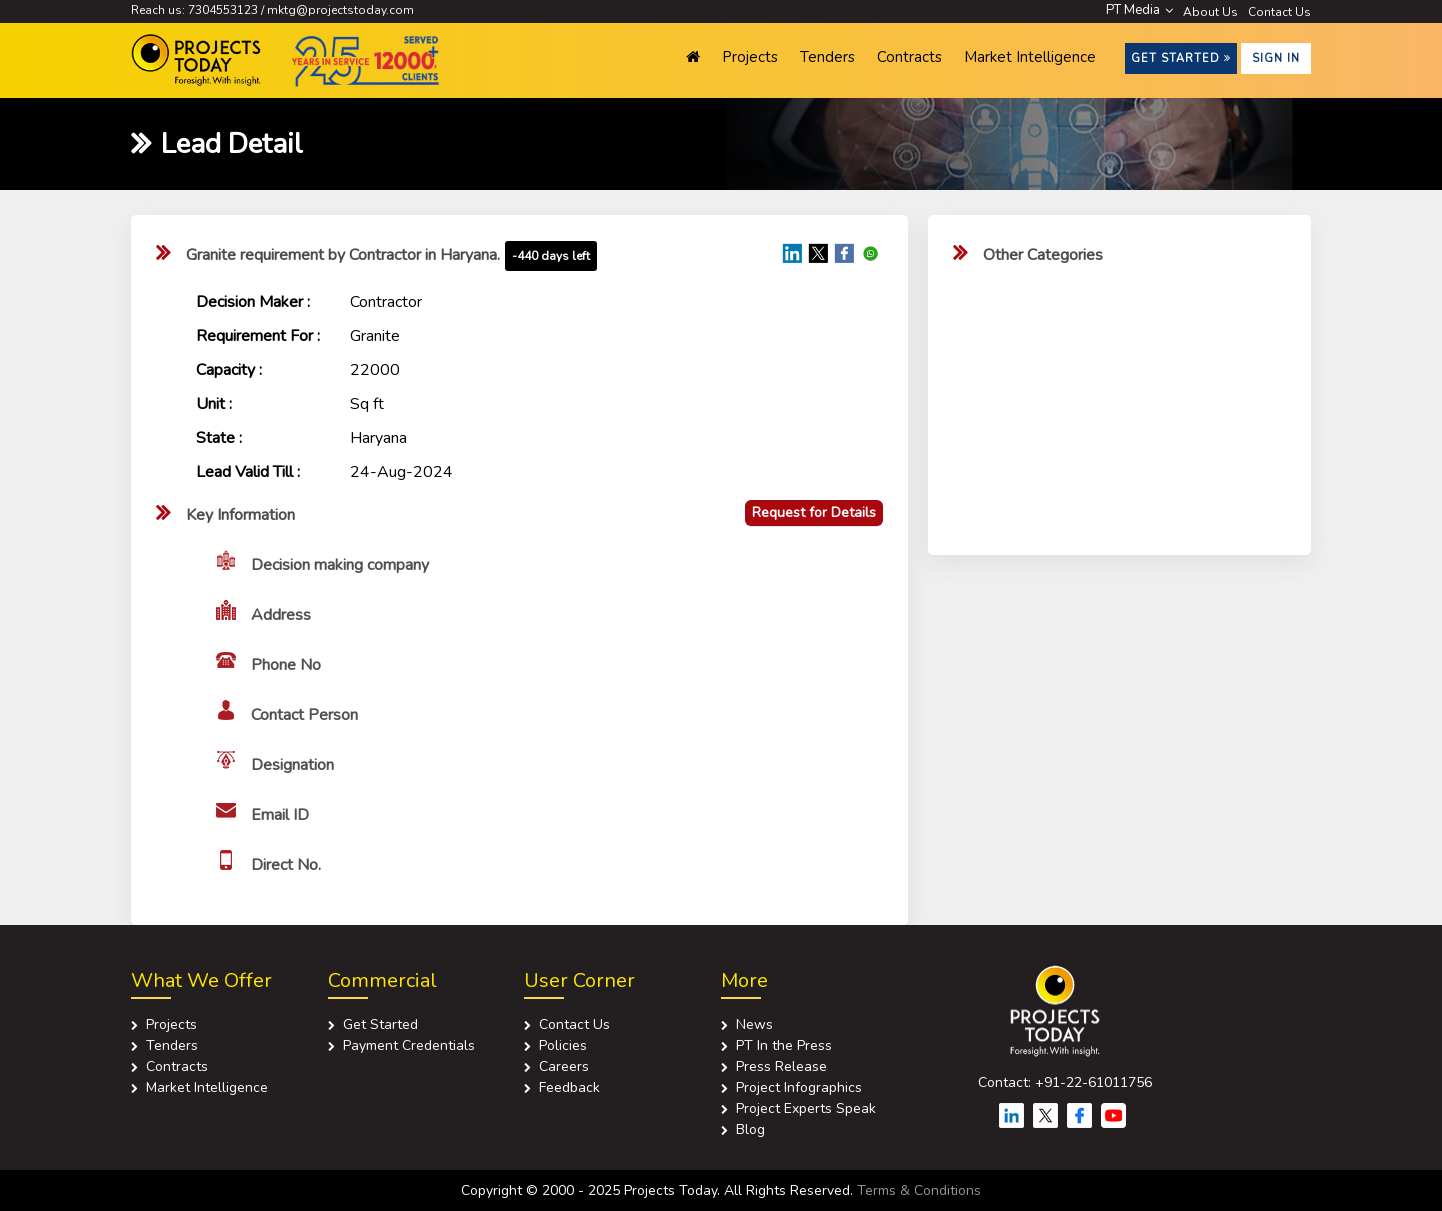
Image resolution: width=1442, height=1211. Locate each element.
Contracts (909, 57)
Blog (750, 1129)
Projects (750, 57)
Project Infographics (799, 1087)
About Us (1210, 12)
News (754, 1024)
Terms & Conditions (919, 1190)
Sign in (1276, 58)
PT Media (1139, 10)
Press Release (781, 1066)
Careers (564, 1066)
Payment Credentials (409, 1045)
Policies (563, 1045)
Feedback (569, 1087)
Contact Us (1279, 12)
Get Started (1181, 58)
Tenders (827, 57)
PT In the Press (784, 1045)
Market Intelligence (1030, 57)
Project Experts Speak (806, 1108)
